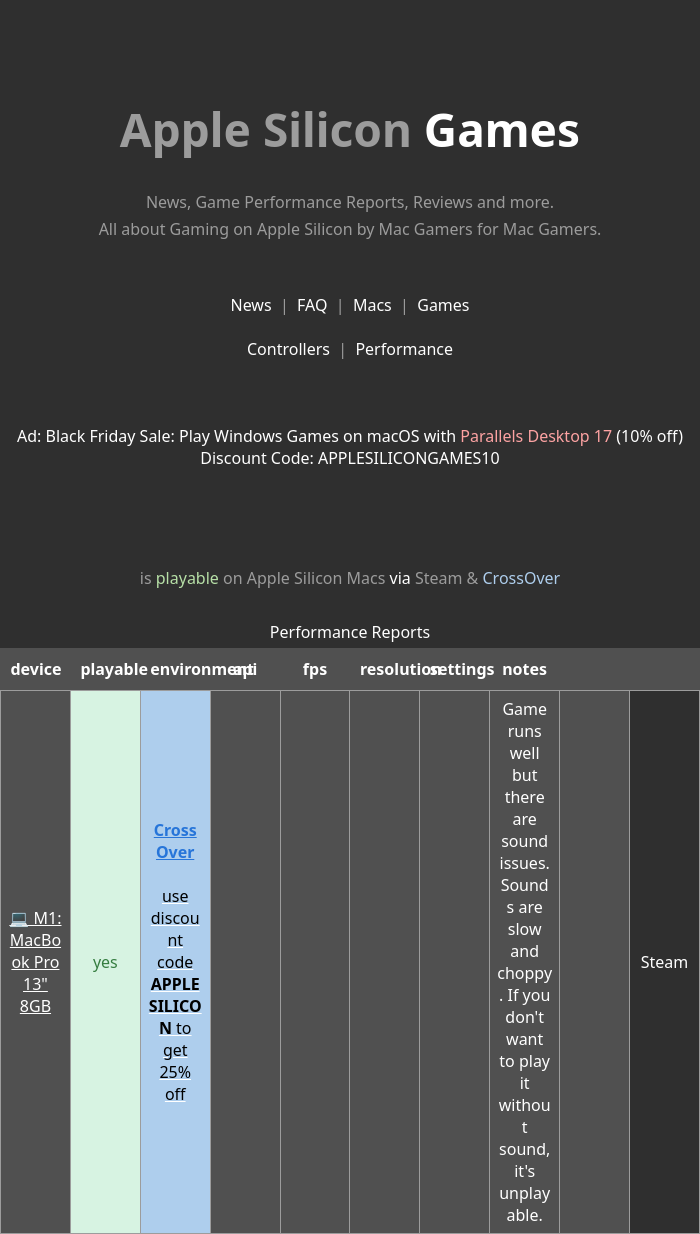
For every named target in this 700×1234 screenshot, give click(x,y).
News (250, 305)
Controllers (288, 349)
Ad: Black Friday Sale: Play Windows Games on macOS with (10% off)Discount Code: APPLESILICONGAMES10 (350, 447)
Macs (372, 305)
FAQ (312, 305)
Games (350, 129)
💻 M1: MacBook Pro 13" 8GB (35, 962)
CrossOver (522, 578)
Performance (404, 349)
